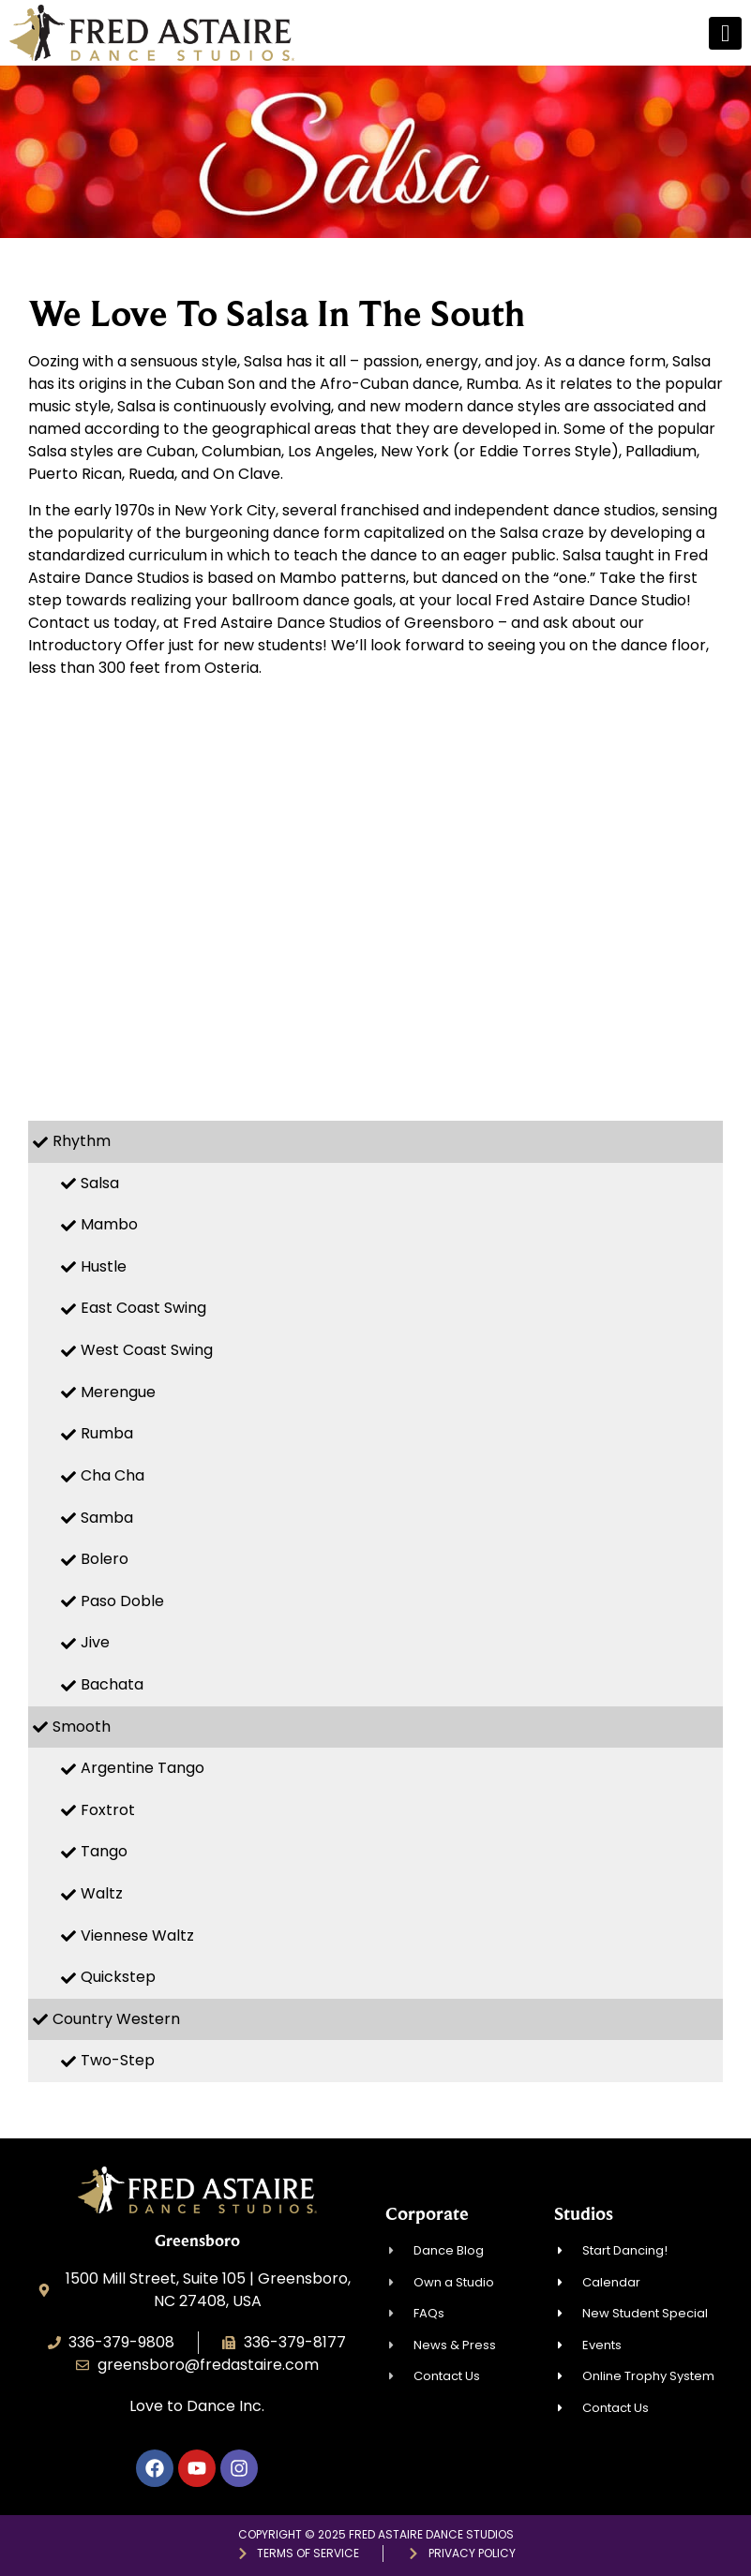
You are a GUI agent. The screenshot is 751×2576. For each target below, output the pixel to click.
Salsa (100, 1183)
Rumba (107, 1433)
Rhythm (82, 1141)
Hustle (104, 1266)
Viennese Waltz (137, 1935)
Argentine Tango (142, 1768)
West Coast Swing (147, 1350)
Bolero (104, 1559)
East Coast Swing (143, 1307)
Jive (95, 1642)
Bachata (112, 1684)
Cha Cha (112, 1475)
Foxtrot (108, 1810)
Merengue (118, 1392)
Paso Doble (122, 1601)
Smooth (82, 1726)
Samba (107, 1517)
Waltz (102, 1893)
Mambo (109, 1224)
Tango (104, 1851)
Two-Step (118, 2060)
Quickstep (118, 1977)
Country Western (116, 2019)
